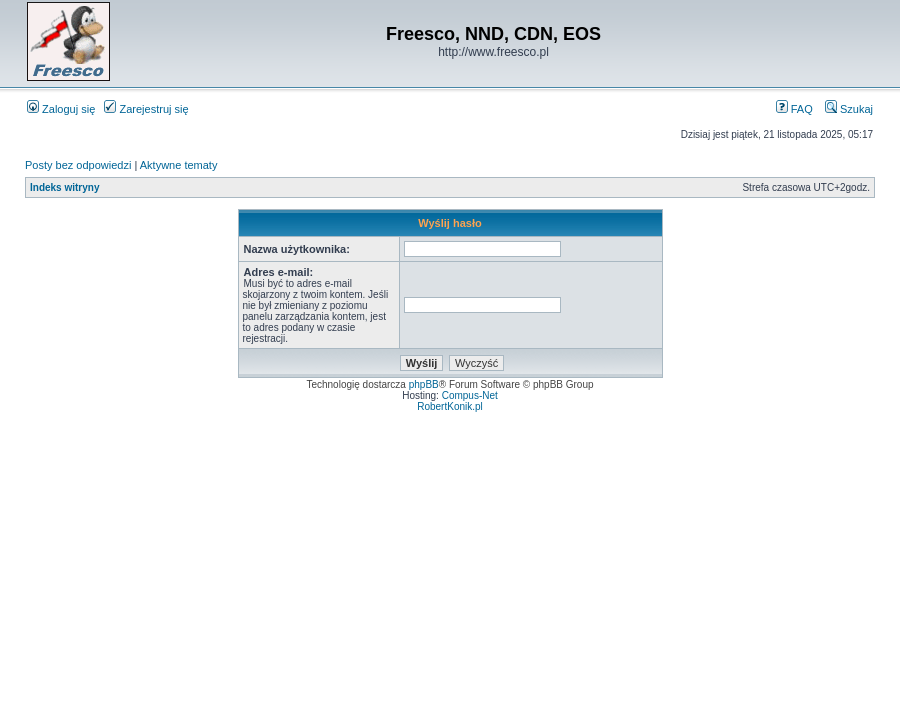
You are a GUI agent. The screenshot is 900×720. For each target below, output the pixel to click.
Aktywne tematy (179, 165)
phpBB (424, 384)
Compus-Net (470, 395)
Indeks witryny (64, 187)
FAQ (794, 109)
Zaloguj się (61, 109)
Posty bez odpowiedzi (78, 165)
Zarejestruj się (146, 109)
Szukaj (849, 109)
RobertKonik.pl (450, 406)
